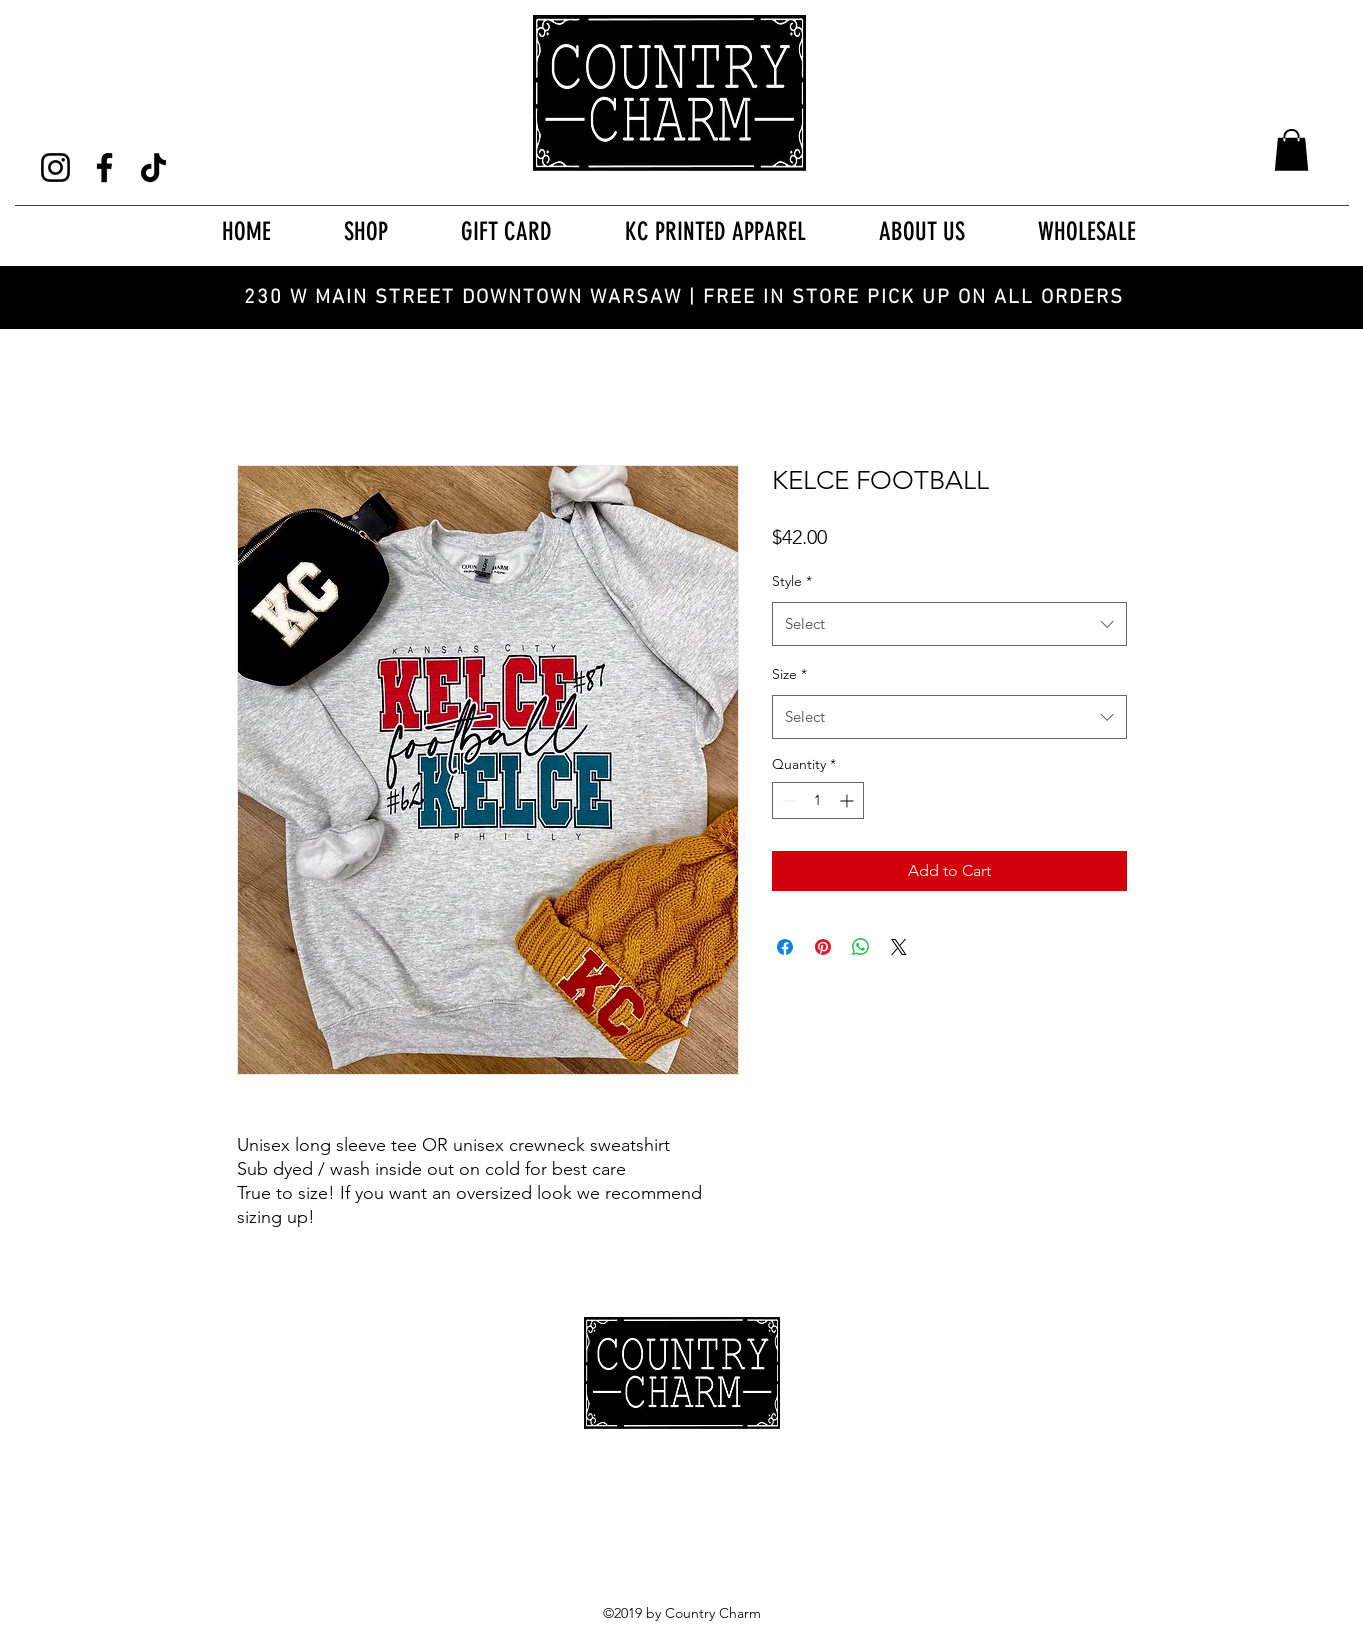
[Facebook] (104, 167)
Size (789, 674)
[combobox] (949, 624)
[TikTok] (153, 167)
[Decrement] (787, 800)
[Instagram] (55, 167)
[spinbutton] (818, 800)
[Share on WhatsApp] (861, 947)
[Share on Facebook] (785, 947)
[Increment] (848, 800)
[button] (1291, 150)
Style (792, 581)
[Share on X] (899, 947)
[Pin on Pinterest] (823, 947)
